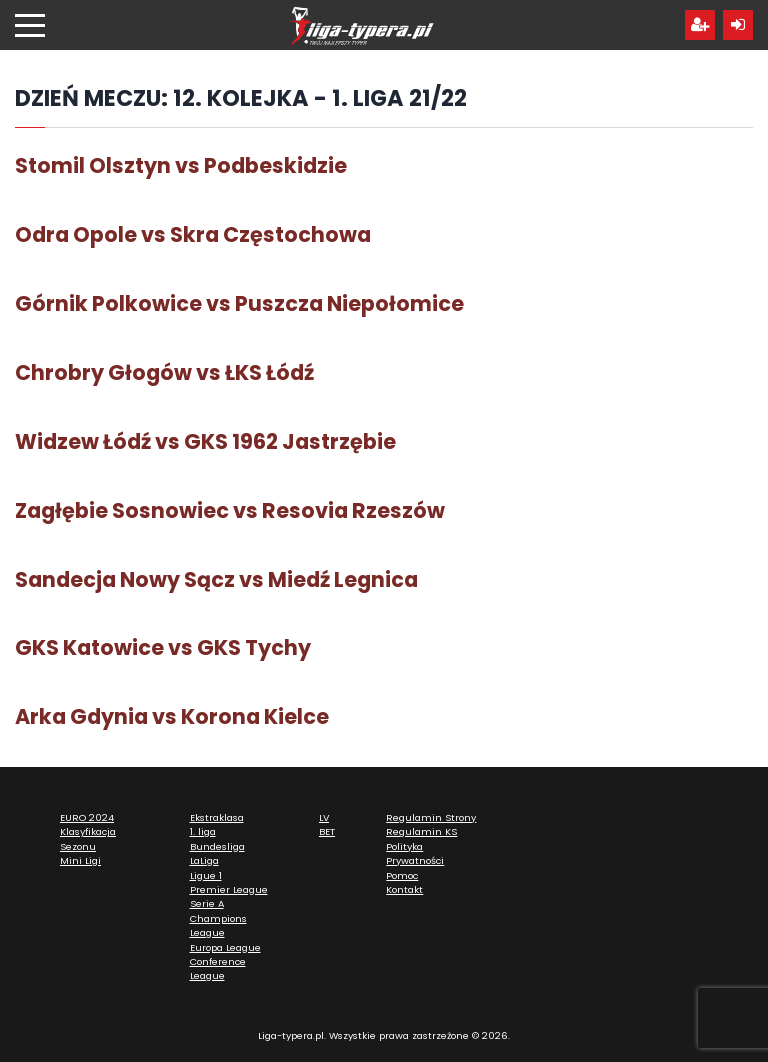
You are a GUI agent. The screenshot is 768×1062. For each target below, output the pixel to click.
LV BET (327, 824)
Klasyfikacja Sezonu (88, 838)
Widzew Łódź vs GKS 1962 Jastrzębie (205, 441)
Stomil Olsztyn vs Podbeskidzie (181, 165)
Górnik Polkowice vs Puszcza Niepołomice (239, 303)
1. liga (203, 831)
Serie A (207, 903)
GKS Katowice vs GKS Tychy (163, 647)
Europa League (225, 947)
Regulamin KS (421, 831)
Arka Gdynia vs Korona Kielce (172, 716)
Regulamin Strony (431, 817)
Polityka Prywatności (415, 853)
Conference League (218, 968)
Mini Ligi (80, 860)
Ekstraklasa (217, 817)
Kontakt (404, 889)
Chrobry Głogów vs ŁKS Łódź (164, 372)
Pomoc (402, 875)
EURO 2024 (87, 817)
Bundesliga (217, 846)
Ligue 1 (206, 875)
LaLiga (204, 860)
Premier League (229, 889)
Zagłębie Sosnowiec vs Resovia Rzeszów (230, 510)
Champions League (218, 925)
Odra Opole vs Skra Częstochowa (193, 234)
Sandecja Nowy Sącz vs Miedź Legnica (216, 579)
